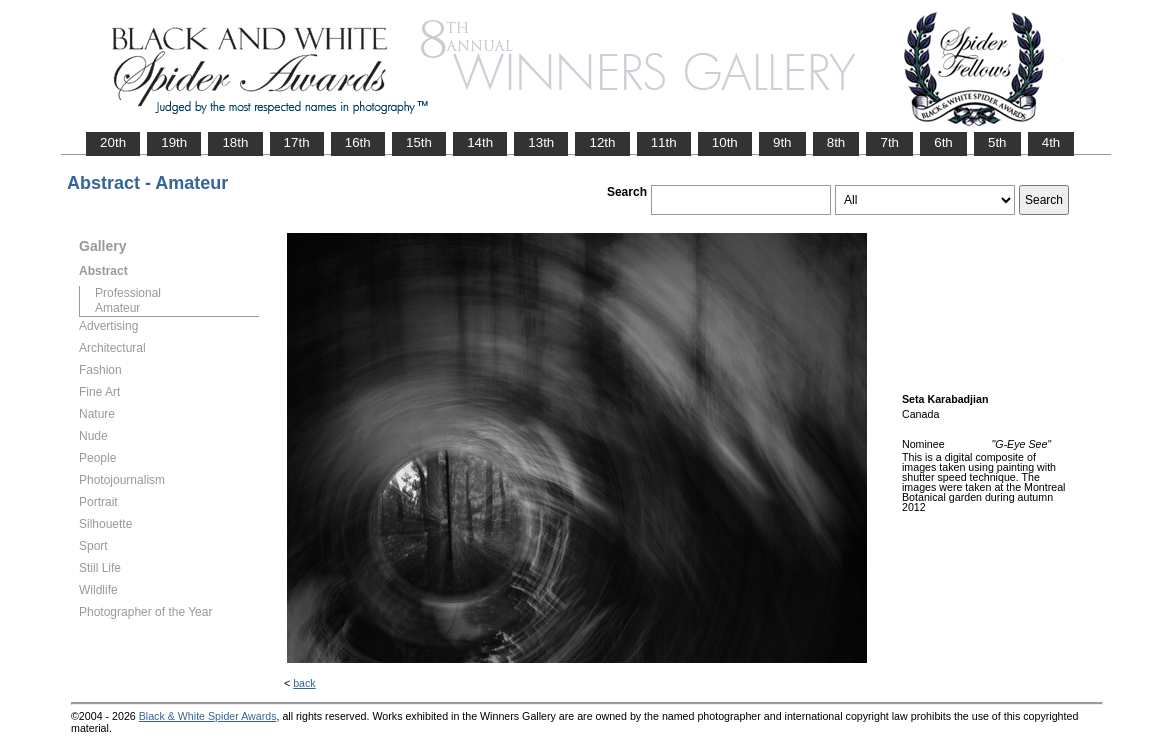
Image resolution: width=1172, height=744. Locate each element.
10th (725, 142)
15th (419, 142)
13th (541, 142)
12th (602, 142)
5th (997, 142)
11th (664, 142)
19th (174, 142)
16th (358, 142)
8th (836, 142)
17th (297, 142)
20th (113, 142)
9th (782, 142)
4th (1051, 142)
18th (235, 142)
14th (480, 142)
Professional (128, 293)
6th (943, 142)
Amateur (117, 308)
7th (889, 142)
